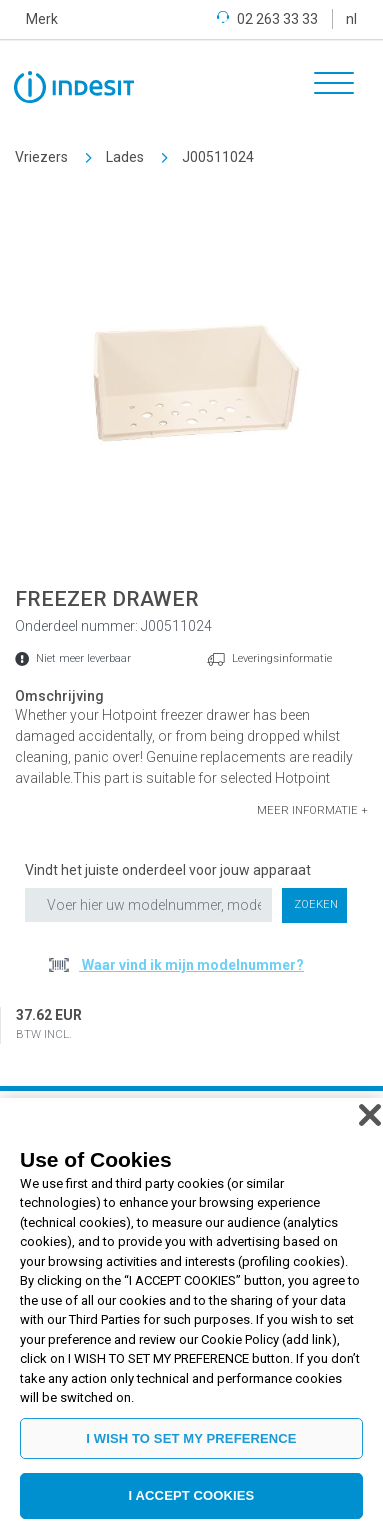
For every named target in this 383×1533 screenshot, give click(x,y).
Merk (42, 19)
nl (351, 19)
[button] (312, 811)
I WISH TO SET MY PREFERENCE (191, 1438)
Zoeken (316, 904)
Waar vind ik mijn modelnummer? (191, 965)
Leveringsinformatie (282, 658)
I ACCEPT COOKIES (192, 1495)
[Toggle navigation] (327, 86)
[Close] (370, 1115)
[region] (191, 1315)
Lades (125, 157)
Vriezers (41, 157)
